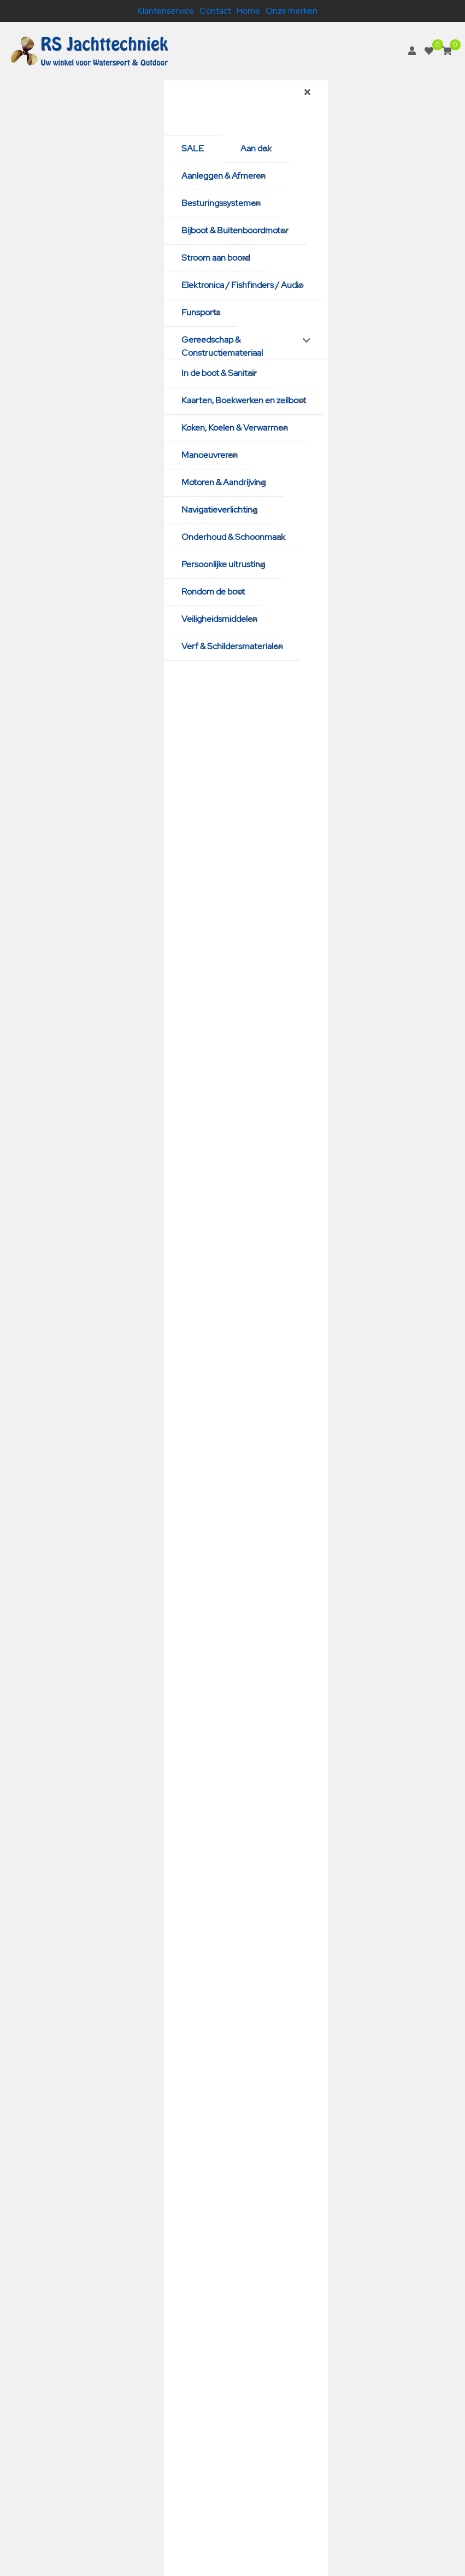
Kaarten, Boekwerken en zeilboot (243, 400)
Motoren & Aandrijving (223, 482)
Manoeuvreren (209, 455)
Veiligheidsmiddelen (219, 619)
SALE (192, 148)
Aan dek (256, 148)
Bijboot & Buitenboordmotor (235, 230)
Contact (215, 10)
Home (248, 10)
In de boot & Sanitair (219, 373)
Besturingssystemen (221, 203)
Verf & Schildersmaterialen (232, 646)
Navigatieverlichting (219, 509)
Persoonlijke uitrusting (223, 564)
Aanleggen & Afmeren (223, 175)
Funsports (200, 312)
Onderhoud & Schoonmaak (233, 537)
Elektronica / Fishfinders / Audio (242, 285)
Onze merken (291, 10)
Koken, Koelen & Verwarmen (234, 427)
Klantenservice (165, 10)
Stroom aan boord (215, 257)
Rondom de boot (213, 591)
